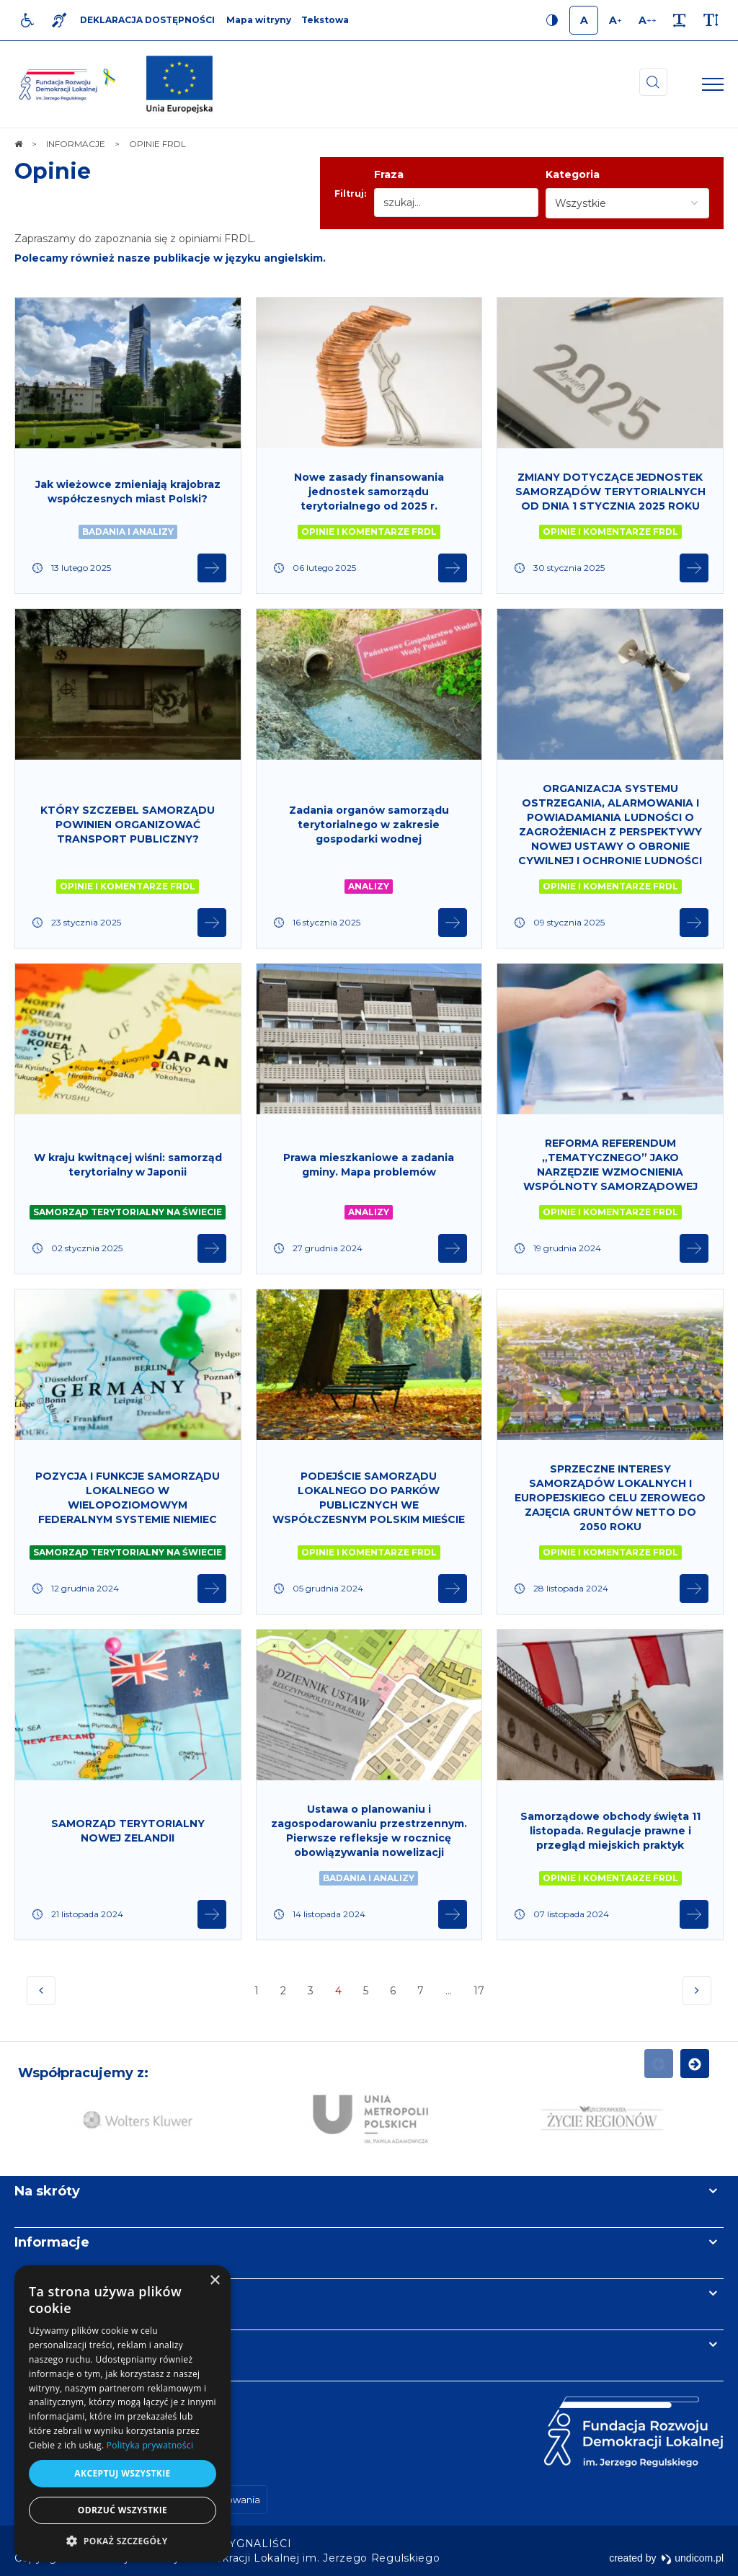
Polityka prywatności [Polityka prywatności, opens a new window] (150, 2445)
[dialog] (122, 2413)
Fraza (389, 174)
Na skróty (47, 2191)
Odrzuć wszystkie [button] (122, 2510)
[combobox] (627, 203)
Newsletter (52, 2293)
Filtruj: (350, 193)
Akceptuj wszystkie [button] (122, 2473)
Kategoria (573, 174)
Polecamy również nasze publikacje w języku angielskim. (170, 258)
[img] (179, 84)
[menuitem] (257, 2543)
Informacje (51, 2242)
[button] (122, 2540)
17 (480, 1994)
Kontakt (41, 2345)
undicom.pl (692, 2558)
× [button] (214, 2280)
